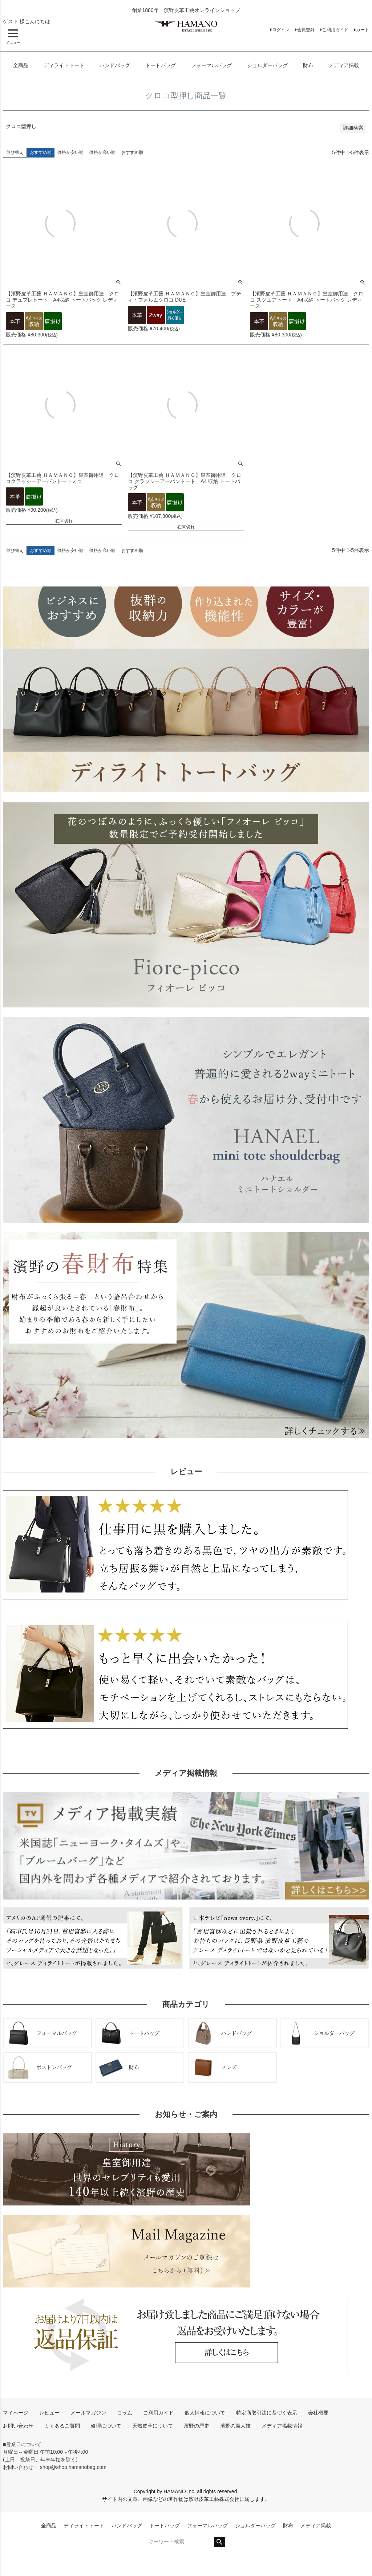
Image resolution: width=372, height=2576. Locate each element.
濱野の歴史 (196, 2426)
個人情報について (205, 2413)
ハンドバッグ (115, 65)
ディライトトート (64, 65)
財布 (308, 65)
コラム (124, 2413)
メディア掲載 (343, 65)
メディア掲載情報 (282, 2426)
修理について (106, 2426)
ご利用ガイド (335, 29)
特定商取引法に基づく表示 (266, 2413)
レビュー (49, 2413)
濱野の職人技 (235, 2426)
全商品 (20, 65)
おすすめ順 (132, 152)
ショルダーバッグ (267, 65)
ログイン (281, 29)
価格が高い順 (102, 152)
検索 (219, 2542)
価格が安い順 (70, 152)
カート (362, 29)
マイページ (15, 2413)
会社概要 (318, 2413)
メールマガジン (88, 2413)
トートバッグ (160, 65)
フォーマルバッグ (211, 65)
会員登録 (306, 29)
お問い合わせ (18, 2426)
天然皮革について (152, 2426)
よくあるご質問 (62, 2426)
